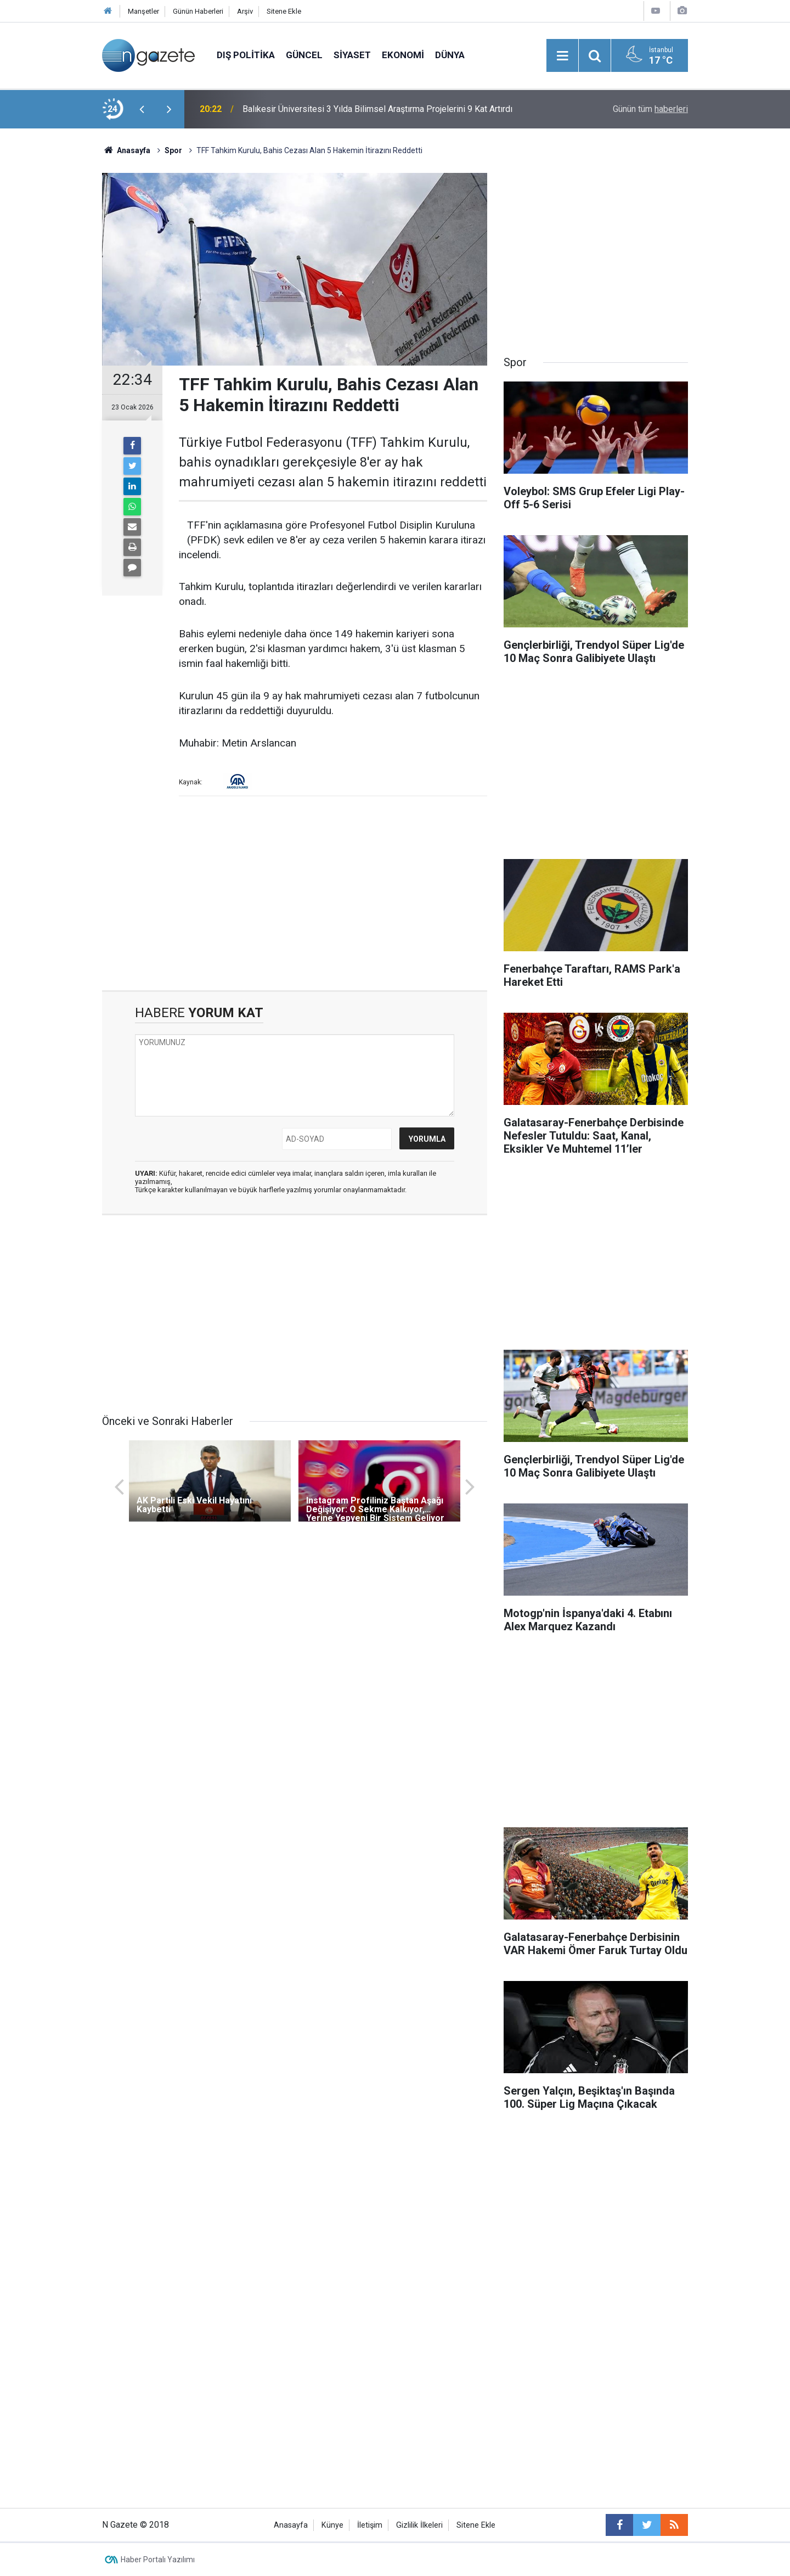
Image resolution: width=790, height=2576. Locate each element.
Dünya (450, 54)
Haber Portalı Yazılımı (158, 2559)
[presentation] (141, 109)
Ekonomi (403, 54)
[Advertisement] (50, 321)
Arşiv (245, 11)
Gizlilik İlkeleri (419, 2525)
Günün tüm (650, 109)
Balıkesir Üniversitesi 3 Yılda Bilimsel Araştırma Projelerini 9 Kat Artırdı (377, 109)
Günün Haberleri (198, 11)
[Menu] (562, 56)
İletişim (369, 2525)
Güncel (304, 54)
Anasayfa (291, 2525)
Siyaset (352, 54)
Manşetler (143, 11)
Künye (332, 2525)
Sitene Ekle (284, 11)
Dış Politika (246, 54)
